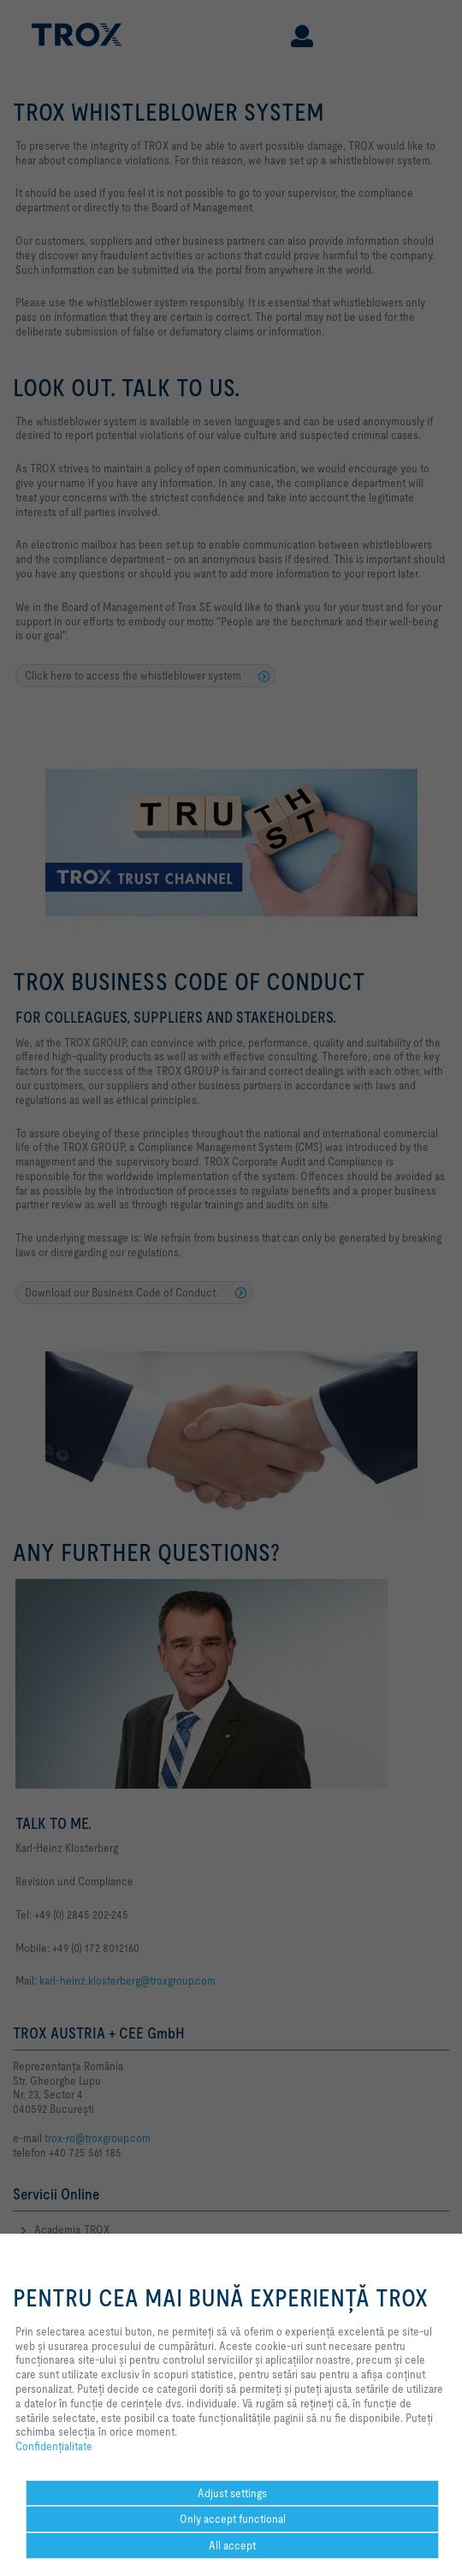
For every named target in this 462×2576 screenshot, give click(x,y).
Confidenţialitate (53, 2446)
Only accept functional (233, 2519)
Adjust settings (232, 2493)
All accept (232, 2545)
